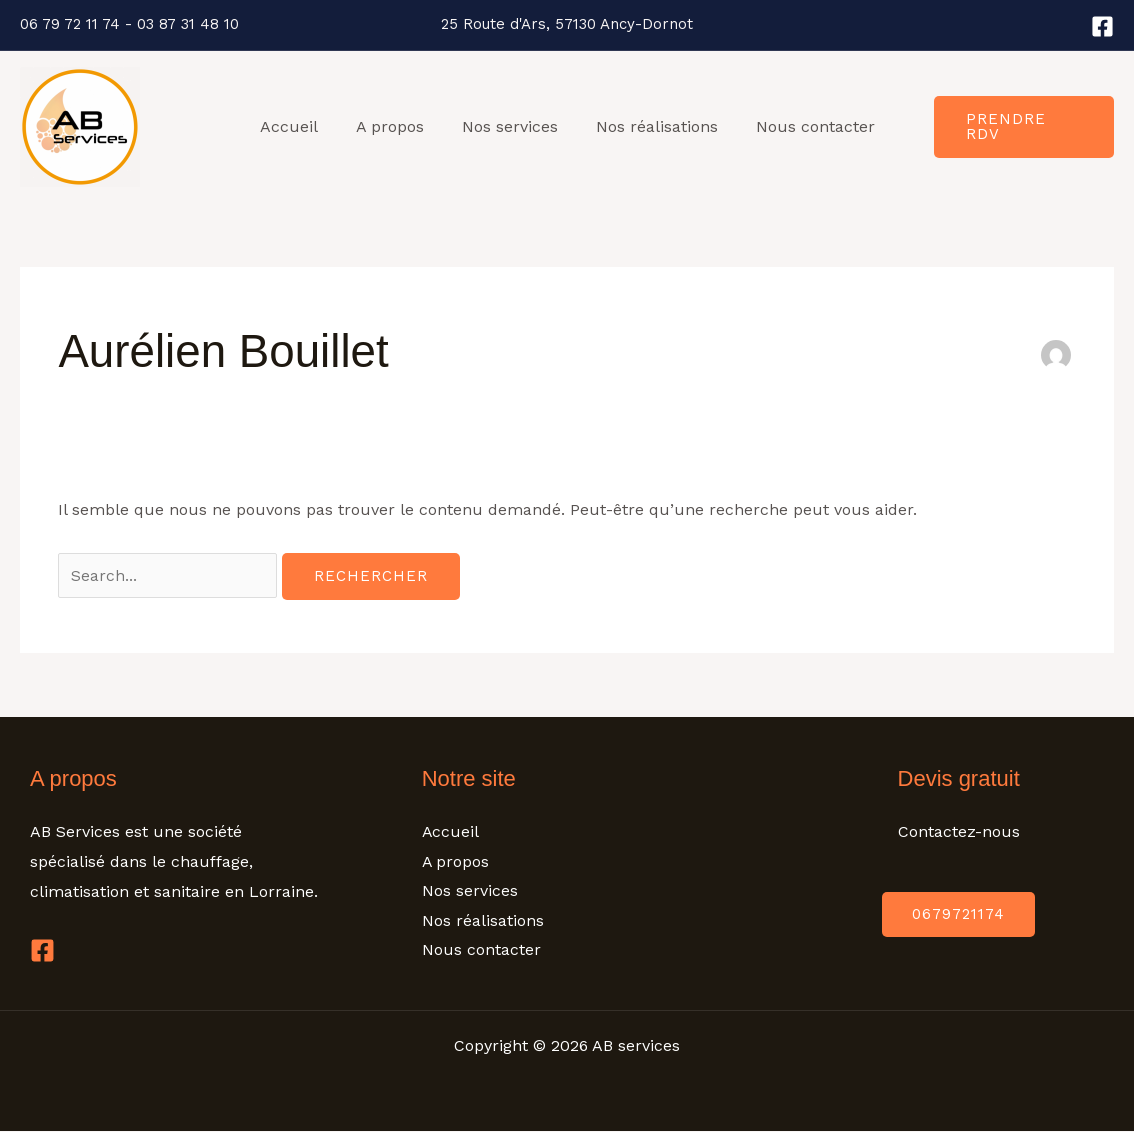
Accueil (301, 126)
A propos (396, 126)
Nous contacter (803, 126)
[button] (1022, 127)
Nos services (510, 126)
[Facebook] (1102, 26)
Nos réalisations (651, 126)
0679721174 (958, 914)
